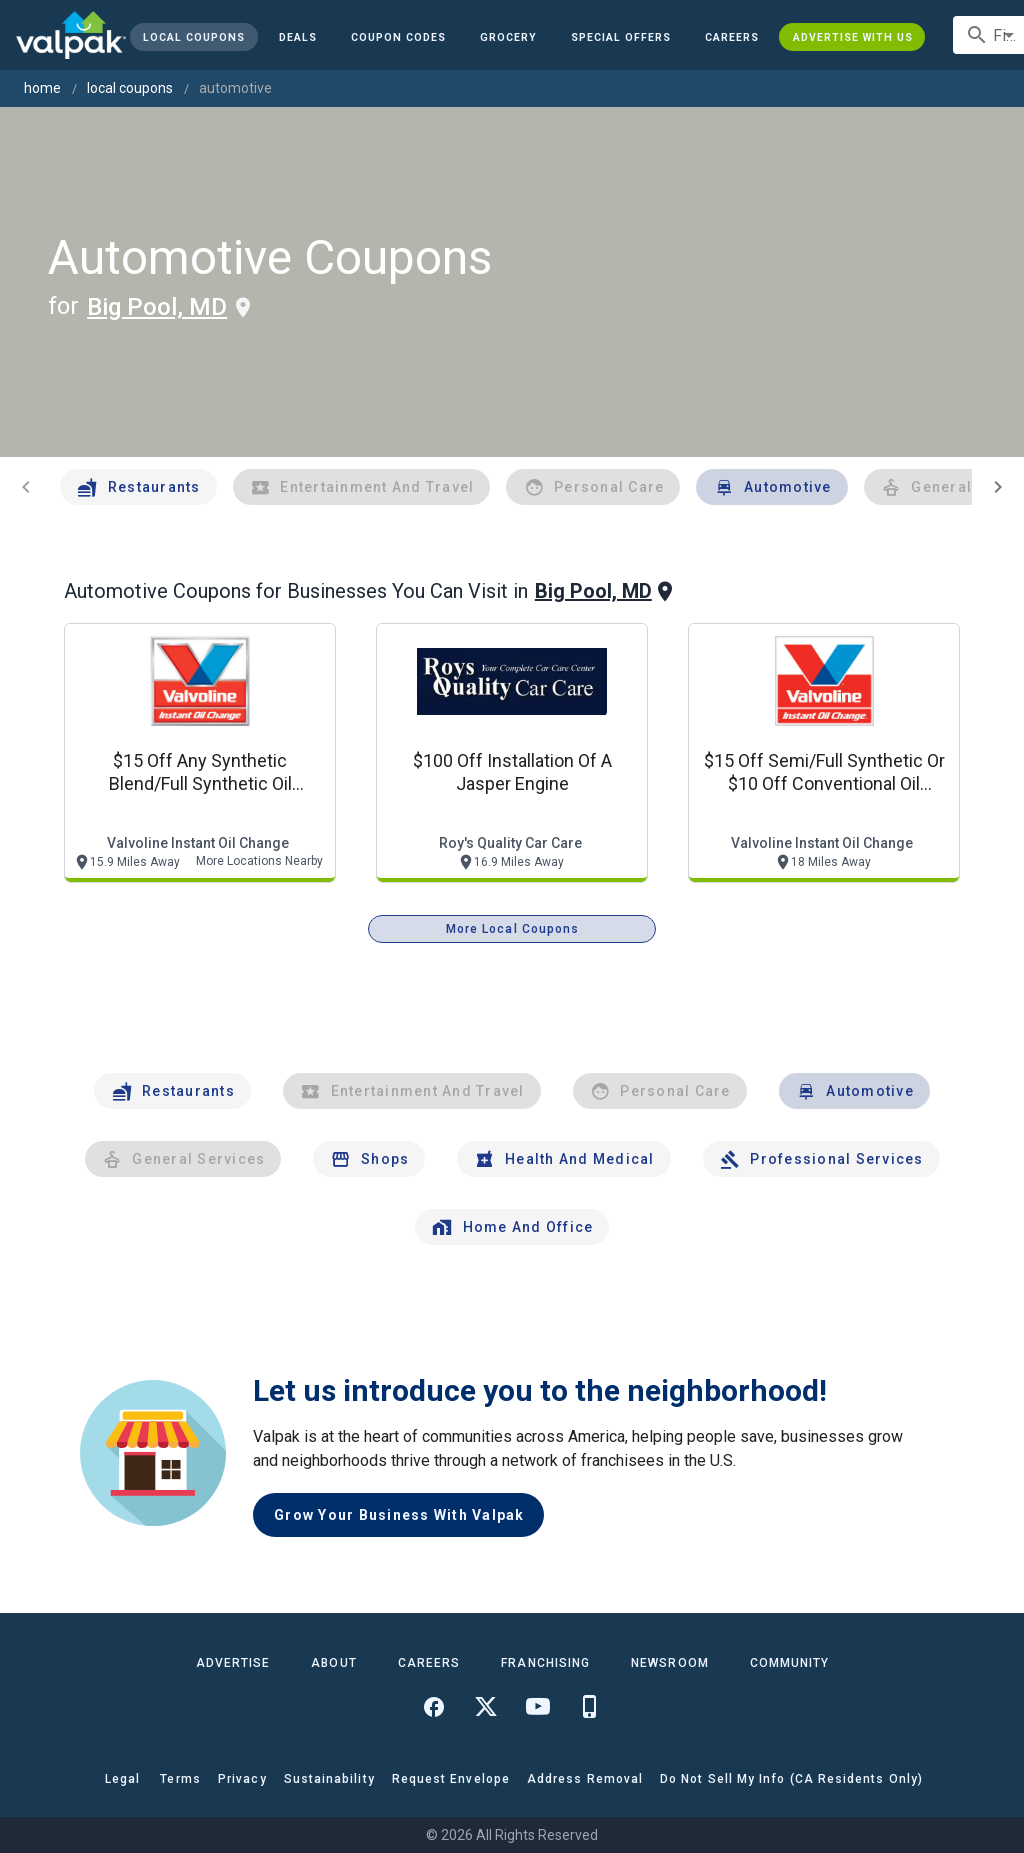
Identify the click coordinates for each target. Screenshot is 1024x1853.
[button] (621, 37)
